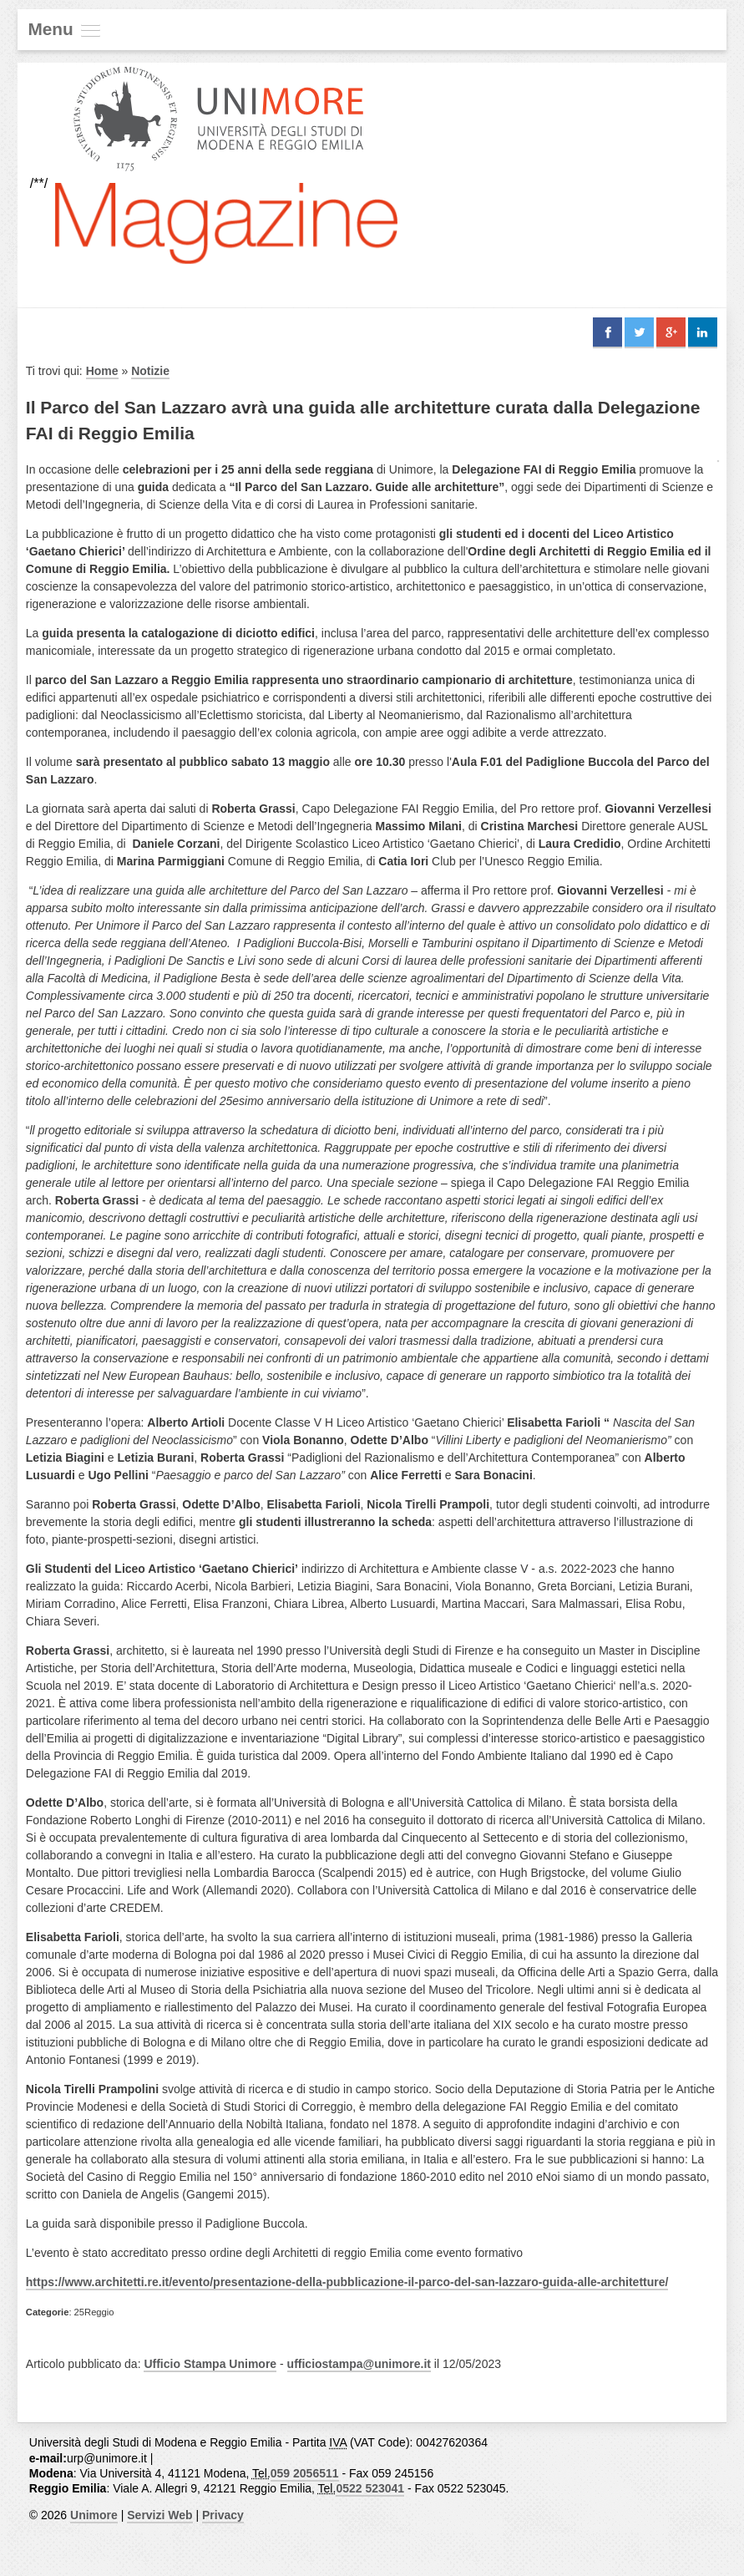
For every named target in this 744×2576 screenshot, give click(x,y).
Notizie (150, 371)
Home (102, 371)
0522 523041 (370, 2488)
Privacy (223, 2515)
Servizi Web (159, 2515)
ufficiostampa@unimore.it (359, 2364)
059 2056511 (305, 2473)
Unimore (94, 2515)
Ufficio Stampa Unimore (210, 2364)
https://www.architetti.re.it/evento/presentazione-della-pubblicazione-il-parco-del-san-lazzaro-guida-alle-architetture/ (347, 2282)
